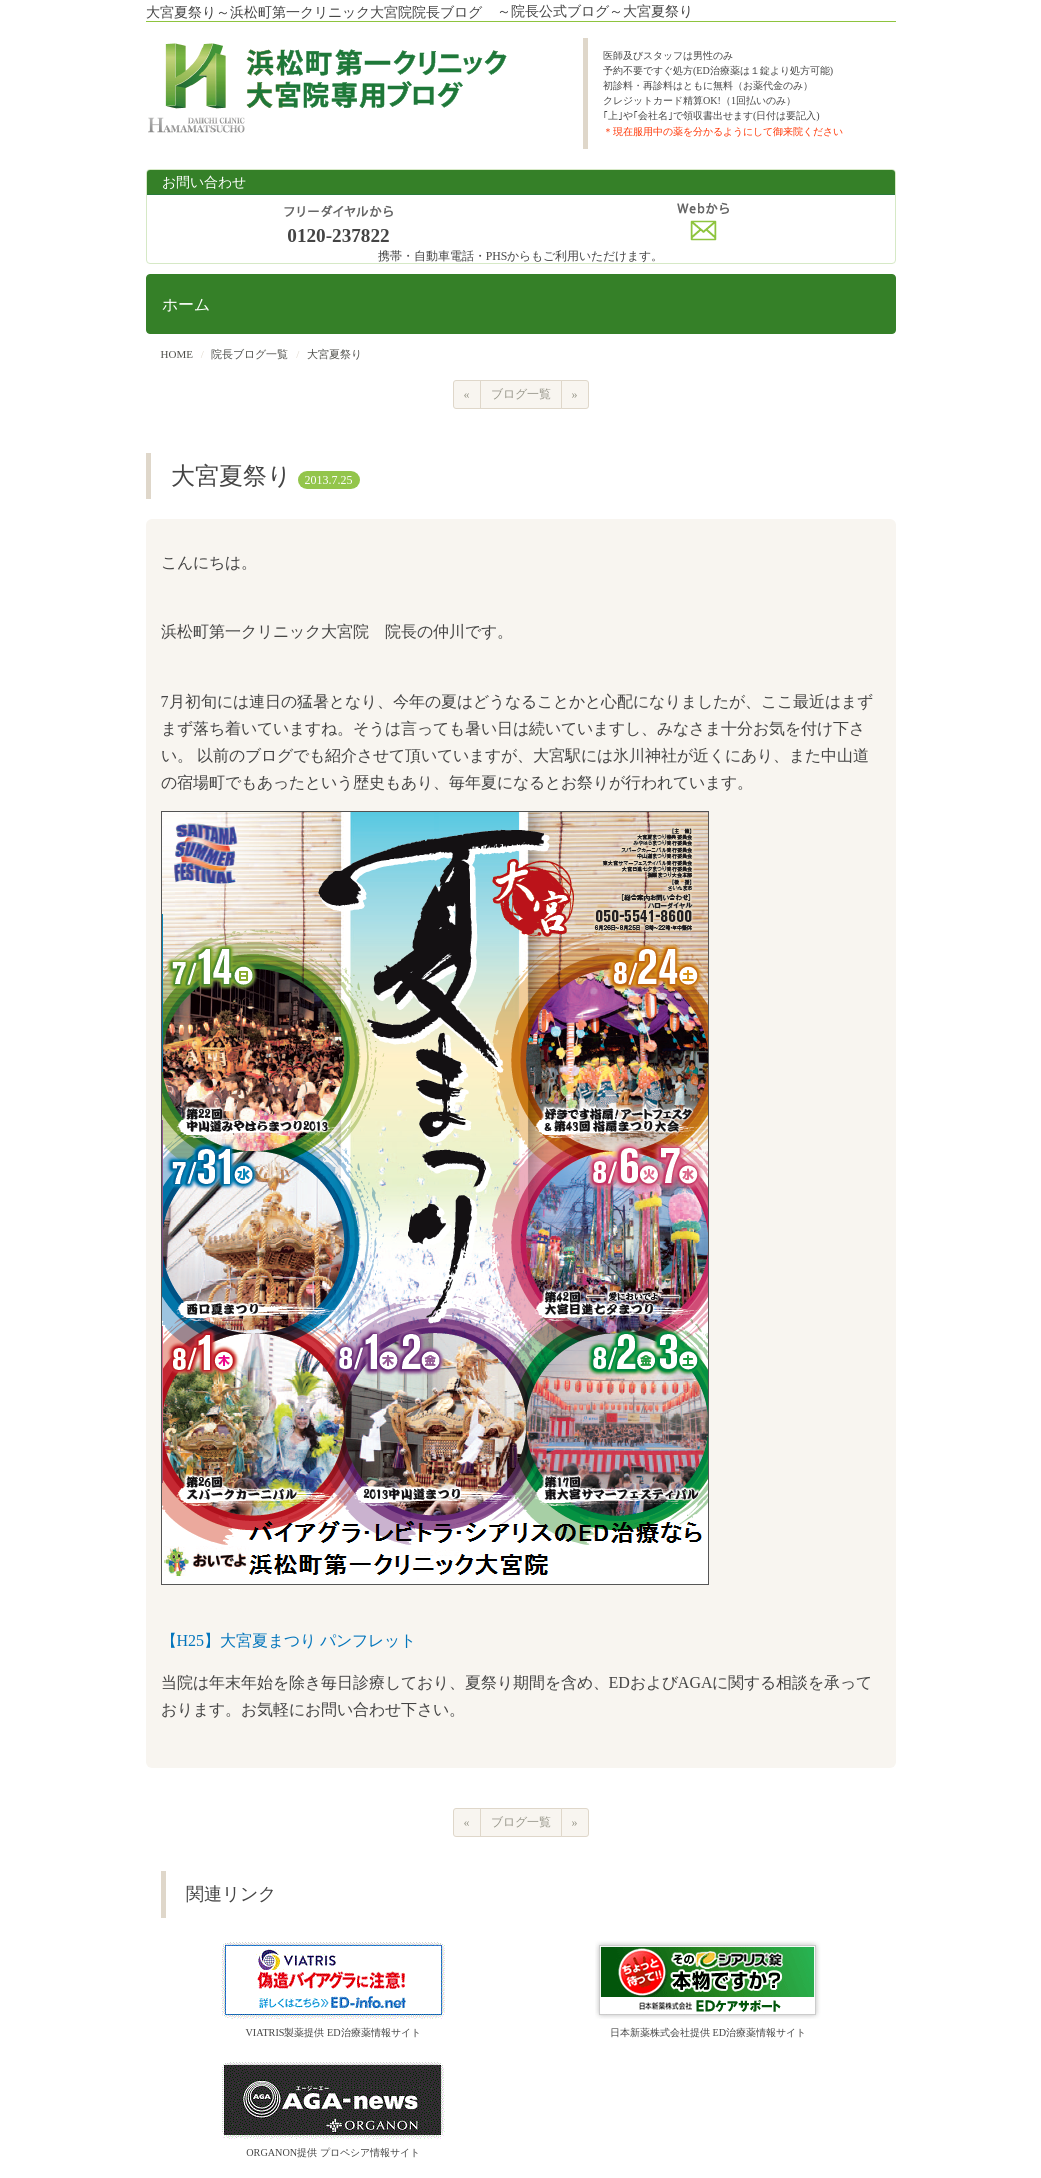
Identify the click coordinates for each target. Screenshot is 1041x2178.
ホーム (186, 304)
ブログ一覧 (521, 394)
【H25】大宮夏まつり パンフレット (289, 1640)
